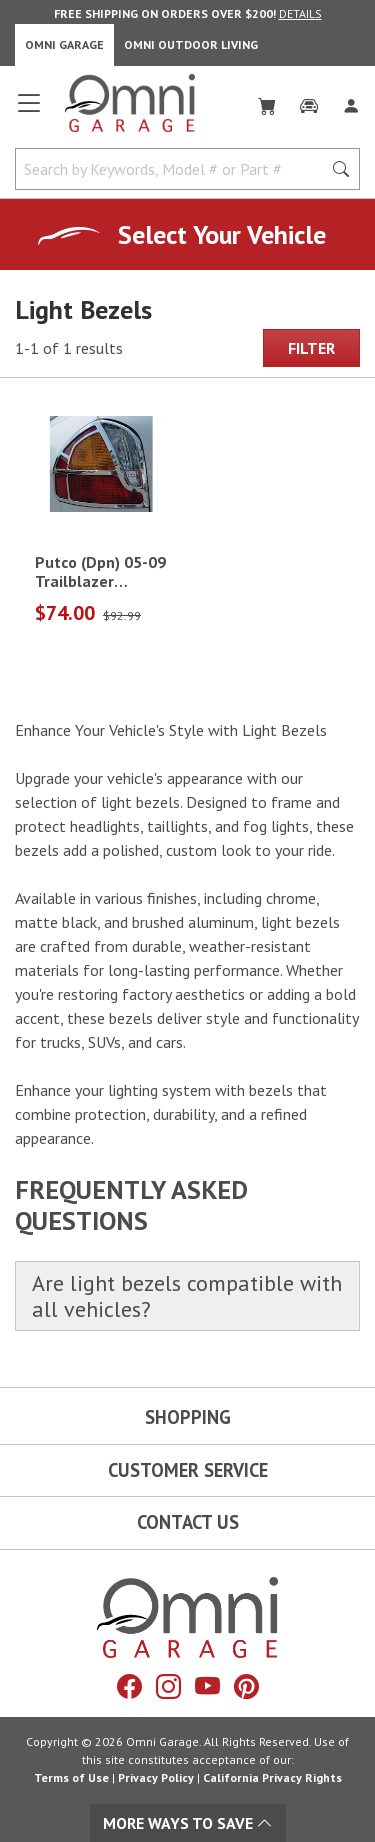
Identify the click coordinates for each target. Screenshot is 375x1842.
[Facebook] (129, 1686)
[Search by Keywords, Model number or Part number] (174, 169)
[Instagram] (168, 1686)
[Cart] (267, 102)
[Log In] (351, 102)
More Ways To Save (188, 1823)
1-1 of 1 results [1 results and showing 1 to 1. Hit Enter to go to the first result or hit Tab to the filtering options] (69, 348)
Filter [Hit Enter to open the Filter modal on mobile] (311, 348)
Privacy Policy (156, 1777)
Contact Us (188, 1522)
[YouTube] (207, 1686)
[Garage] (309, 102)
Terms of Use (71, 1777)
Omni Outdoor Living (191, 44)
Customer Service (188, 1470)
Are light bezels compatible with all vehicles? (187, 1296)
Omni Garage (64, 44)
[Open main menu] (29, 111)
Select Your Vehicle (222, 234)
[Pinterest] (246, 1686)
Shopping (188, 1417)
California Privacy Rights (272, 1777)
